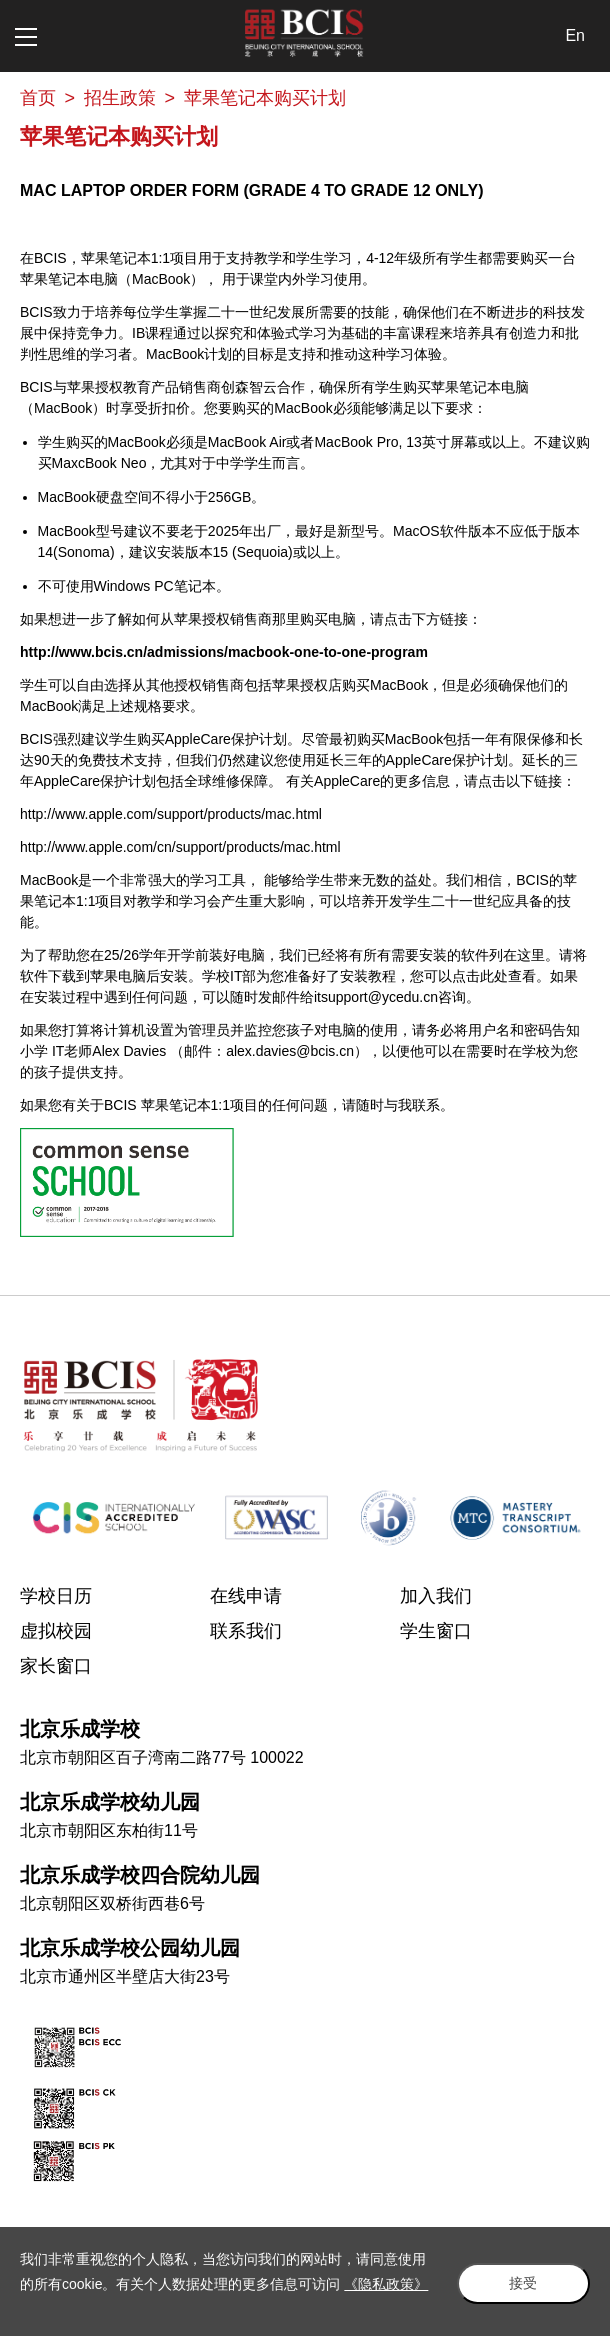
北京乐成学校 (80, 1729)
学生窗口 (436, 1631)
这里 (531, 955)
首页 (38, 98)
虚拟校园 (56, 1631)
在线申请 (246, 1596)
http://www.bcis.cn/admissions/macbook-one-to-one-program (224, 652)
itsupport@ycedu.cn (376, 997)
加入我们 (436, 1596)
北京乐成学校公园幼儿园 (130, 1948)
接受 (520, 2269)
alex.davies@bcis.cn (290, 1051)
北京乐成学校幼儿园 (110, 1802)
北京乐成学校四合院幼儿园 (140, 1875)
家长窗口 (56, 1666)
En (575, 35)
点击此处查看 (494, 976)
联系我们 (246, 1631)
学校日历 (56, 1596)
